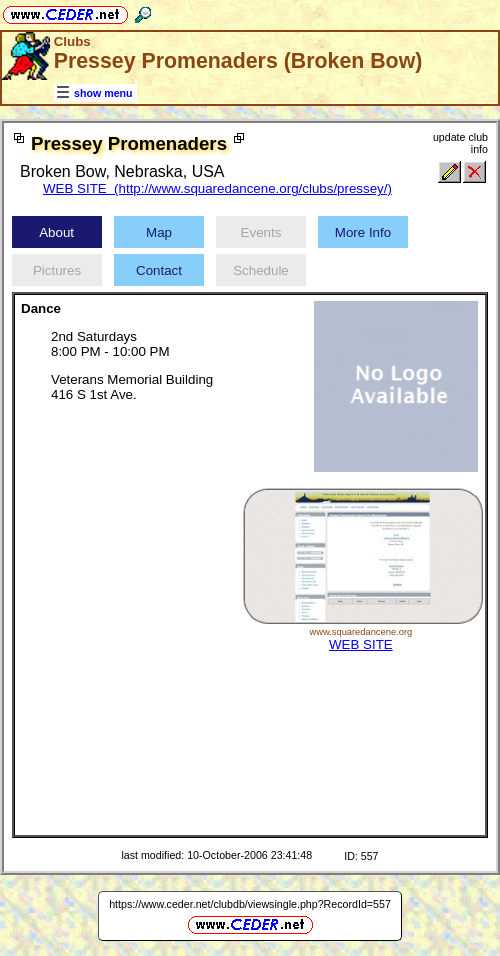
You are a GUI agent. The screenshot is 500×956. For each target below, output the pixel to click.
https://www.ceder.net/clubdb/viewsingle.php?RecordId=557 (250, 904)
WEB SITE (361, 644)
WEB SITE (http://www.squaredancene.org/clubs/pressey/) (217, 188)
